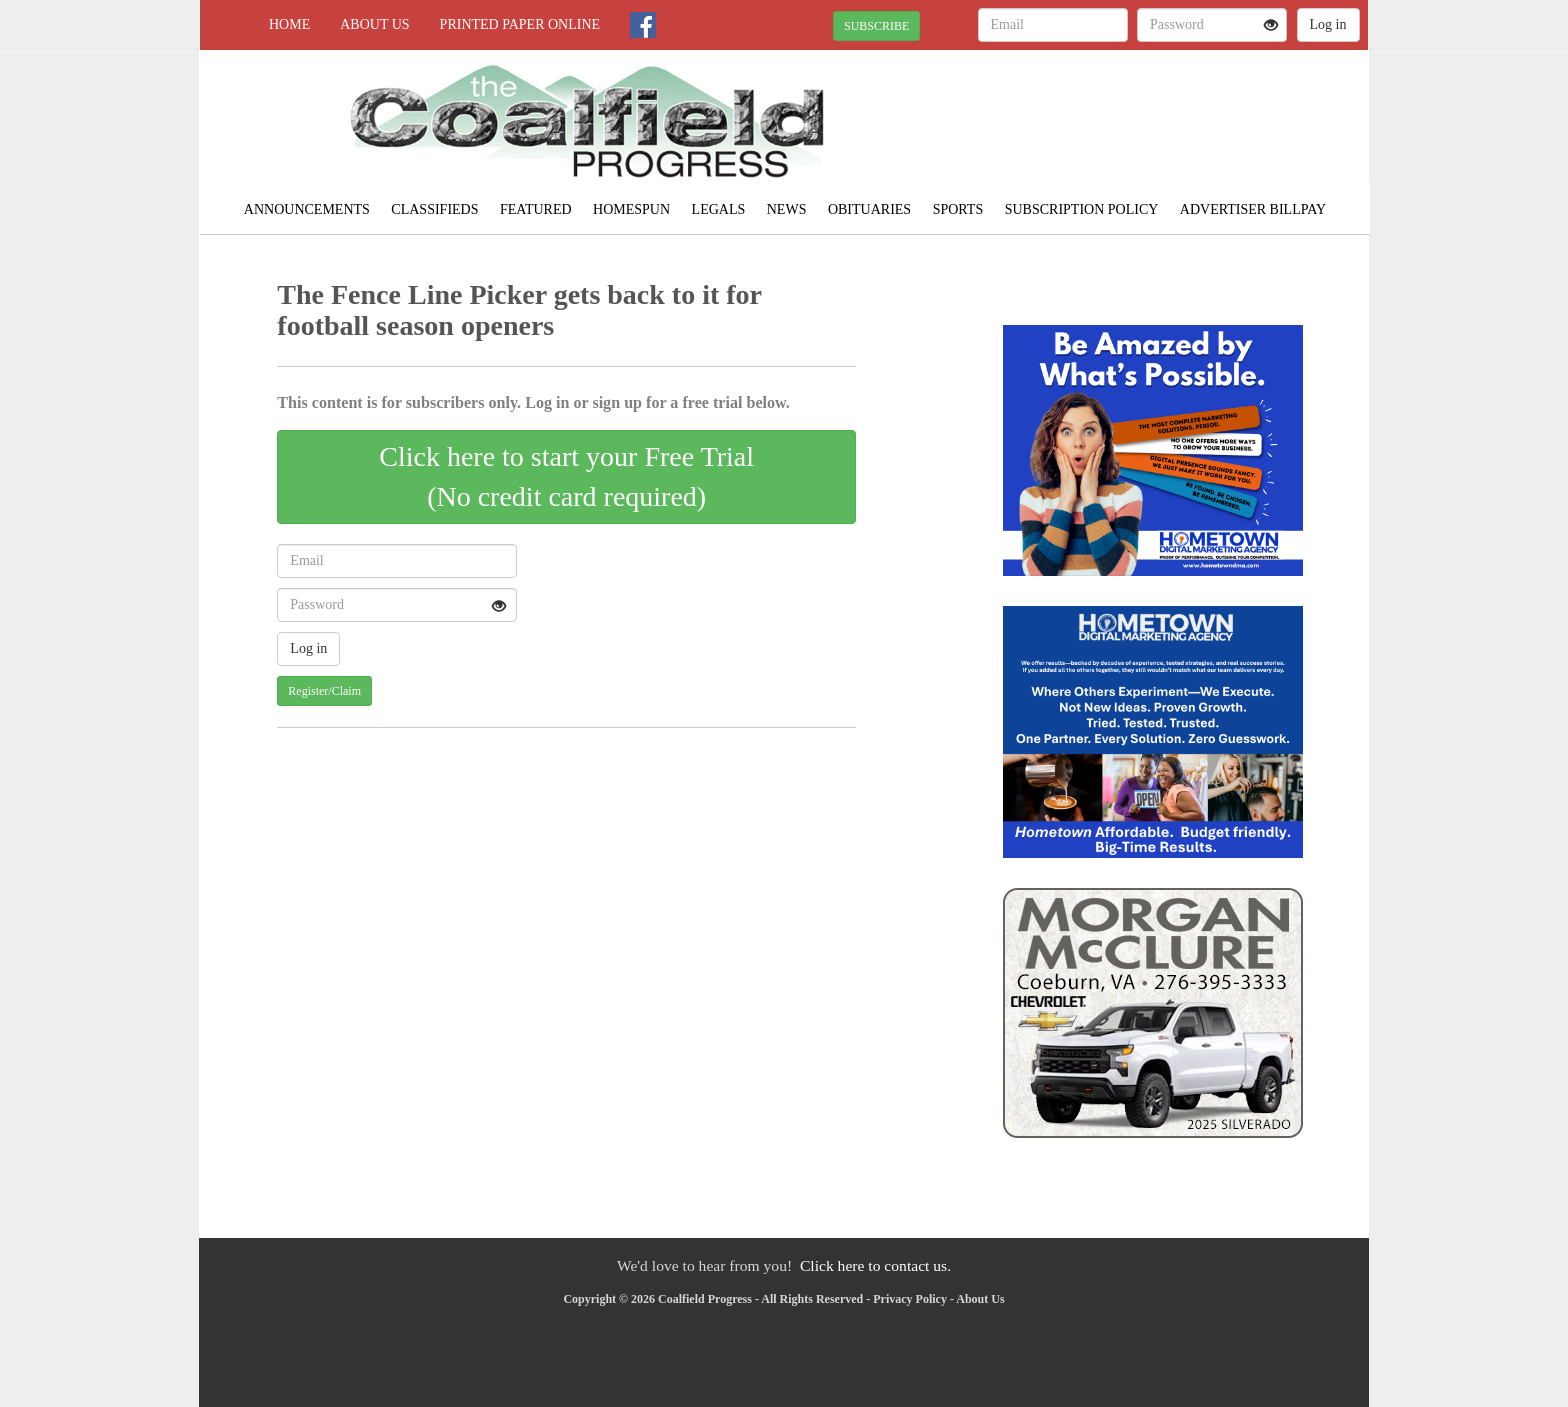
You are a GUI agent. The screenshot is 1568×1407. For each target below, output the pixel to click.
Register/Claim (324, 691)
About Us (374, 24)
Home (289, 24)
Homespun (631, 209)
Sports (958, 209)
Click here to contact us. (875, 1265)
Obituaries (869, 209)
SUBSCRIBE (876, 26)
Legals (719, 209)
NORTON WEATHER (1185, 120)
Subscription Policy (1082, 209)
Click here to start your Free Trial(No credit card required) (566, 476)
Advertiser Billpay (1253, 209)
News (787, 209)
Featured (536, 209)
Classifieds (434, 209)
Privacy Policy (910, 1299)
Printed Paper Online (520, 24)
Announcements (307, 209)
